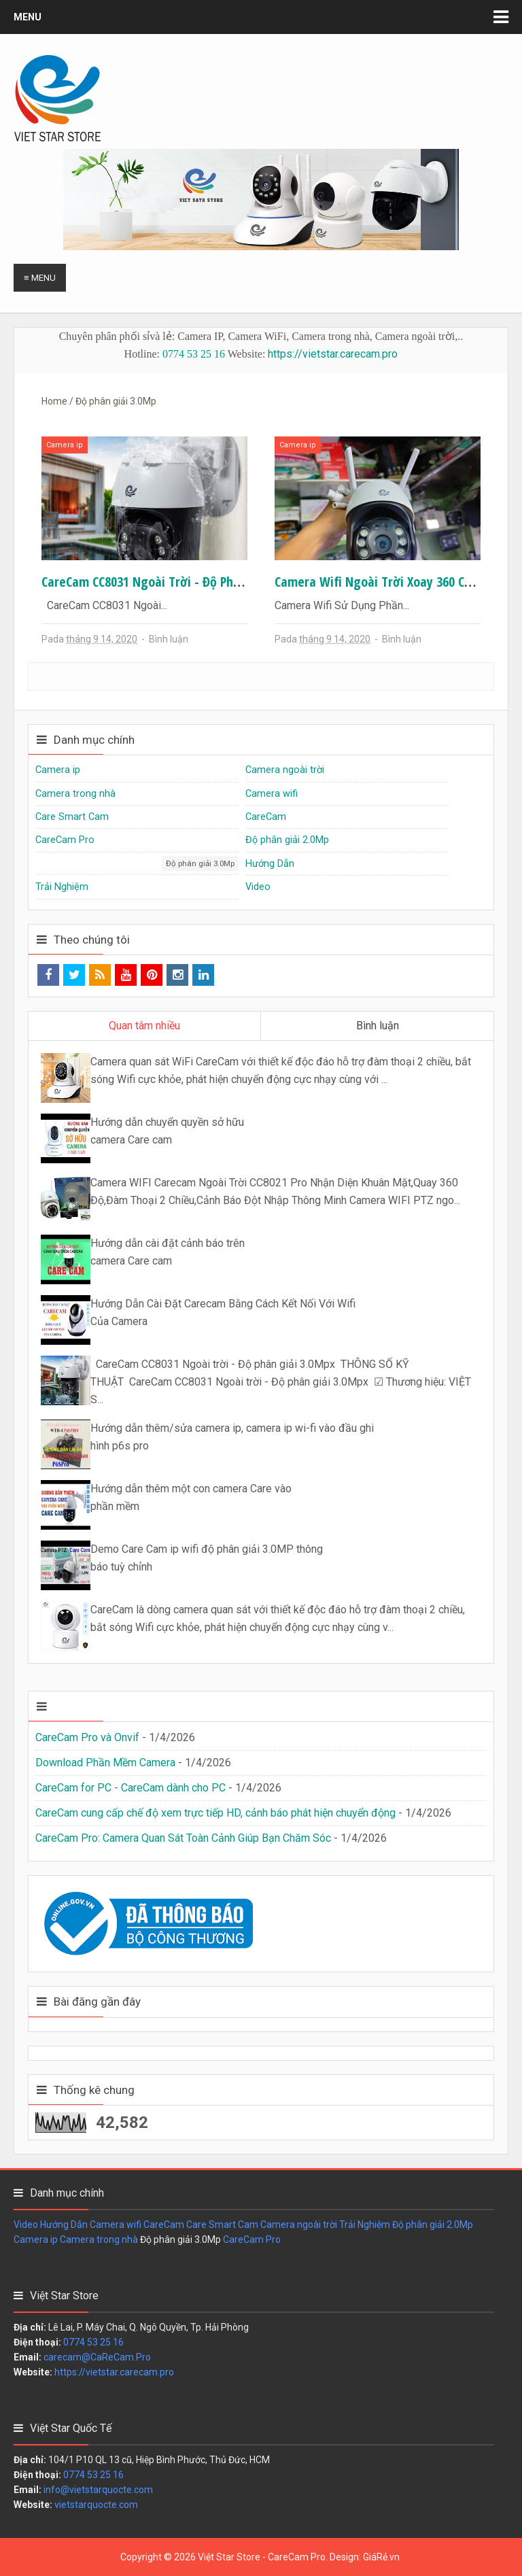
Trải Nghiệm (61, 887)
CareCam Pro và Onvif (87, 1737)
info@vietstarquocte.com (98, 2489)
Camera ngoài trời (284, 770)
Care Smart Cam (72, 817)
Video (258, 887)
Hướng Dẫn (269, 864)
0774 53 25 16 (193, 354)
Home (54, 401)
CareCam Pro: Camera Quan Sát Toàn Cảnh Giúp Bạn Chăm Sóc (183, 1838)
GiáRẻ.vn (381, 2557)
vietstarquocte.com (96, 2504)
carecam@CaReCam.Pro (97, 2357)
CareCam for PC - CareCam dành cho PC (130, 1787)
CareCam (265, 817)
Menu (27, 17)
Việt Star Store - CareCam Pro (262, 2557)
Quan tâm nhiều (144, 1025)
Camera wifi (271, 794)
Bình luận (168, 639)
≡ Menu (40, 278)
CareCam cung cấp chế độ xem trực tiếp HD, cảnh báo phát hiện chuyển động (215, 1812)
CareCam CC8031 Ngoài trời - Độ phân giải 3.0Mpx (177, 581)
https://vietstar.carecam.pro (333, 353)
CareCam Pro (64, 840)
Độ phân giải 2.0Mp (287, 840)
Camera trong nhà (75, 794)
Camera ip (64, 445)
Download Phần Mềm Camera (105, 1762)
